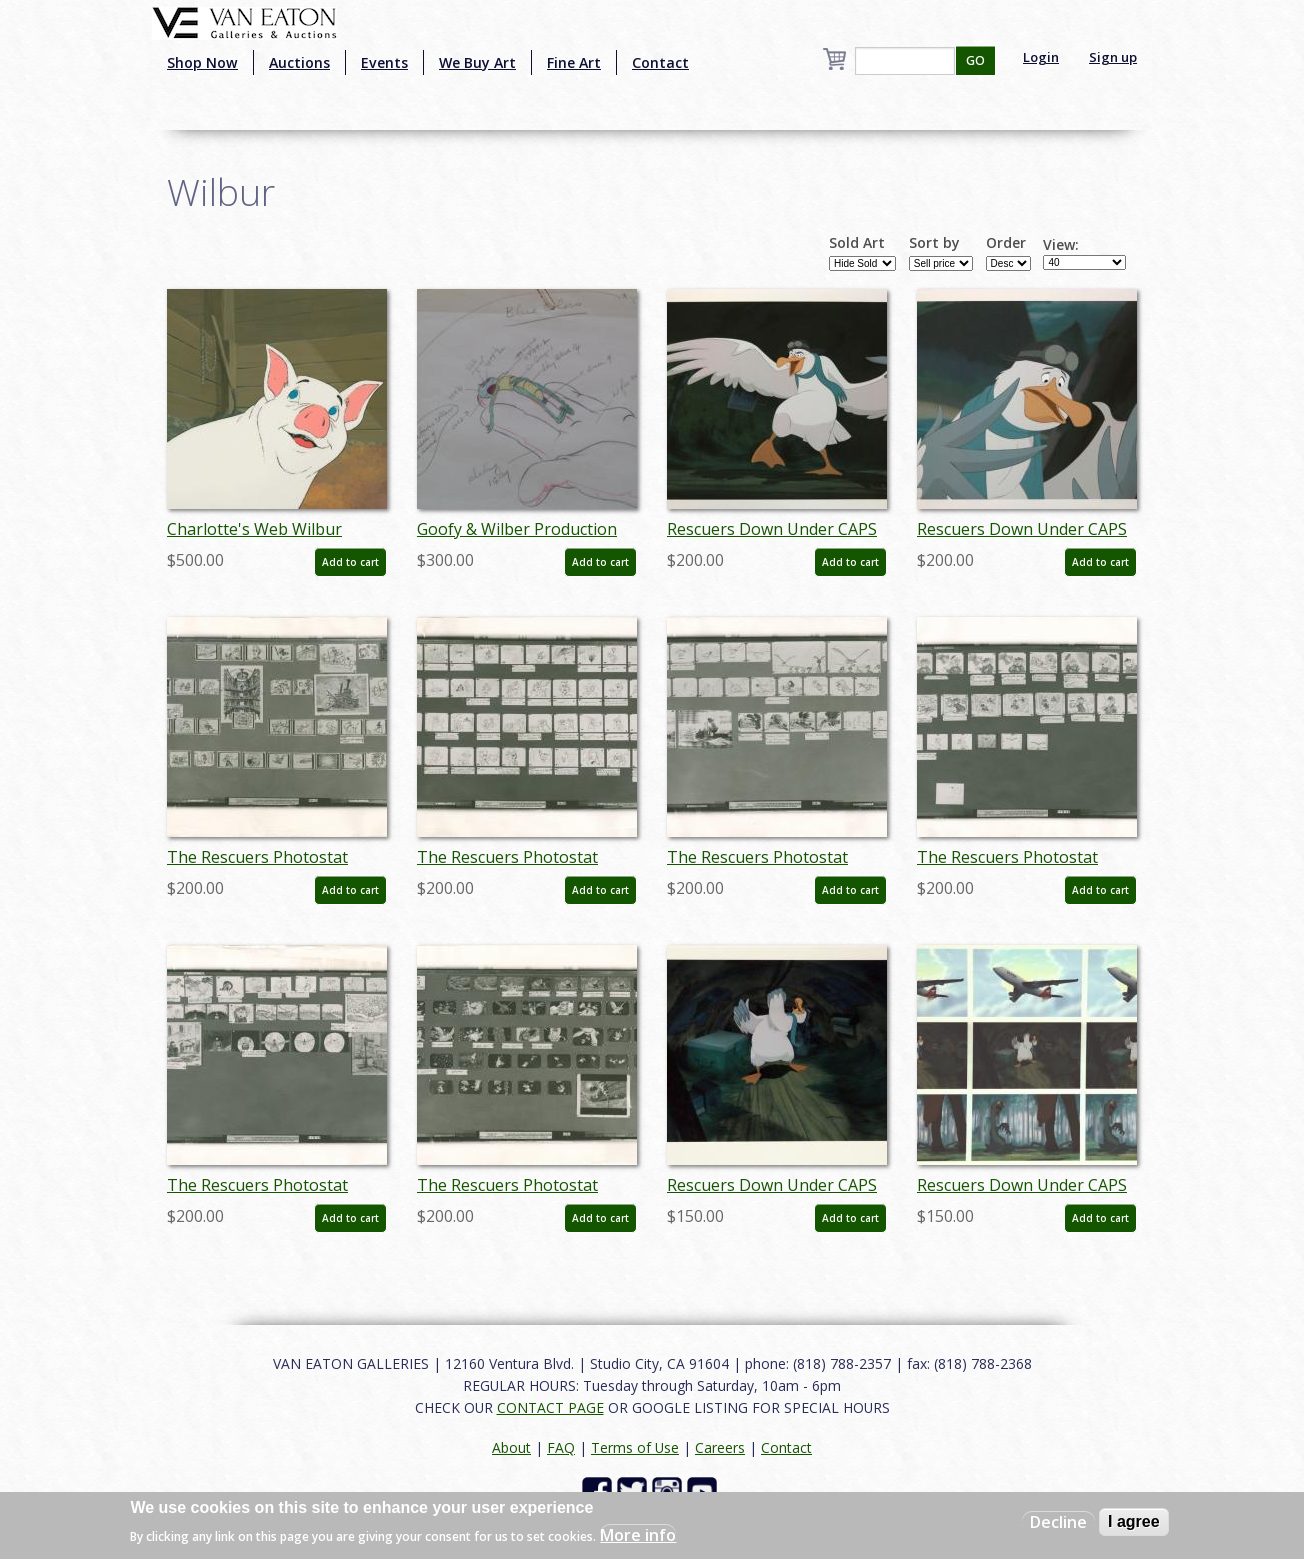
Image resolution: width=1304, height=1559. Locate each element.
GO (975, 60)
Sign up (1113, 57)
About (511, 1447)
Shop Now (202, 62)
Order (1006, 243)
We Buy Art (477, 62)
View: (1061, 245)
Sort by (934, 243)
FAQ (561, 1447)
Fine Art (574, 62)
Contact (660, 62)
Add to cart (350, 562)
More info (638, 1535)
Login (1041, 57)
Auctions (299, 62)
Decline (1058, 1522)
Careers (720, 1447)
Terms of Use (635, 1447)
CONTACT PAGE (550, 1407)
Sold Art (857, 243)
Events (384, 62)
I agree (1134, 1521)
